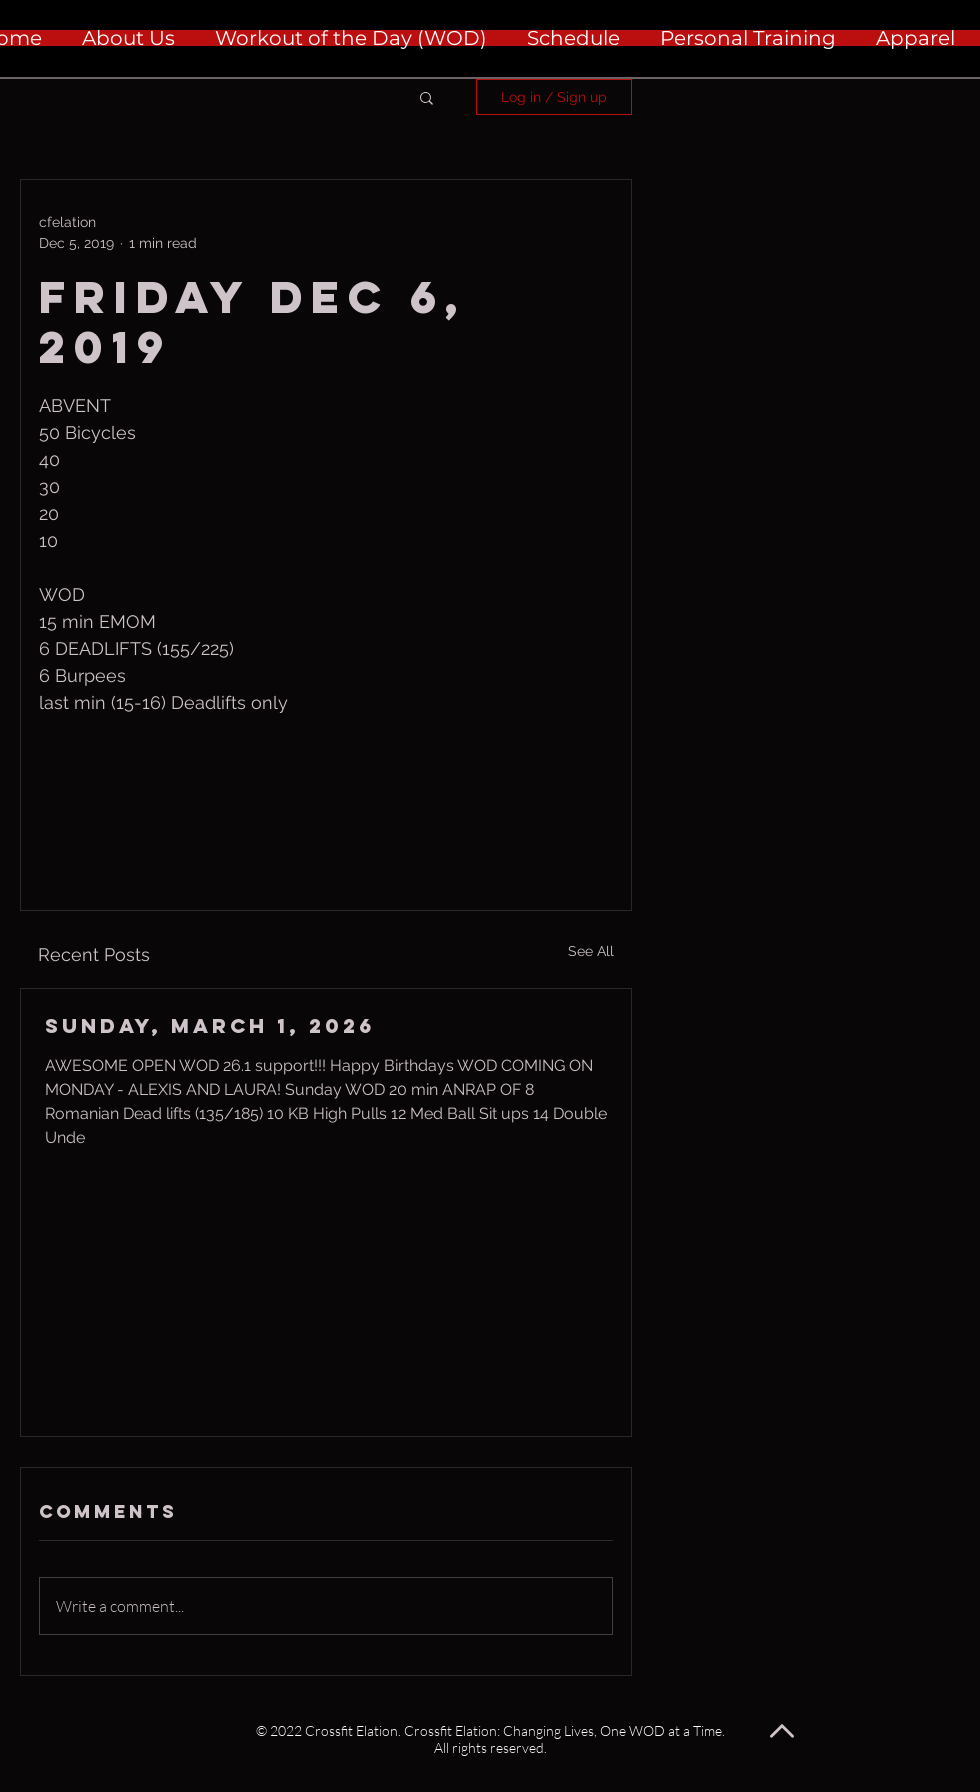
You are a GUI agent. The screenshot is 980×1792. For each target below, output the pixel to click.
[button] (426, 97)
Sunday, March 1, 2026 (210, 1025)
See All (591, 951)
